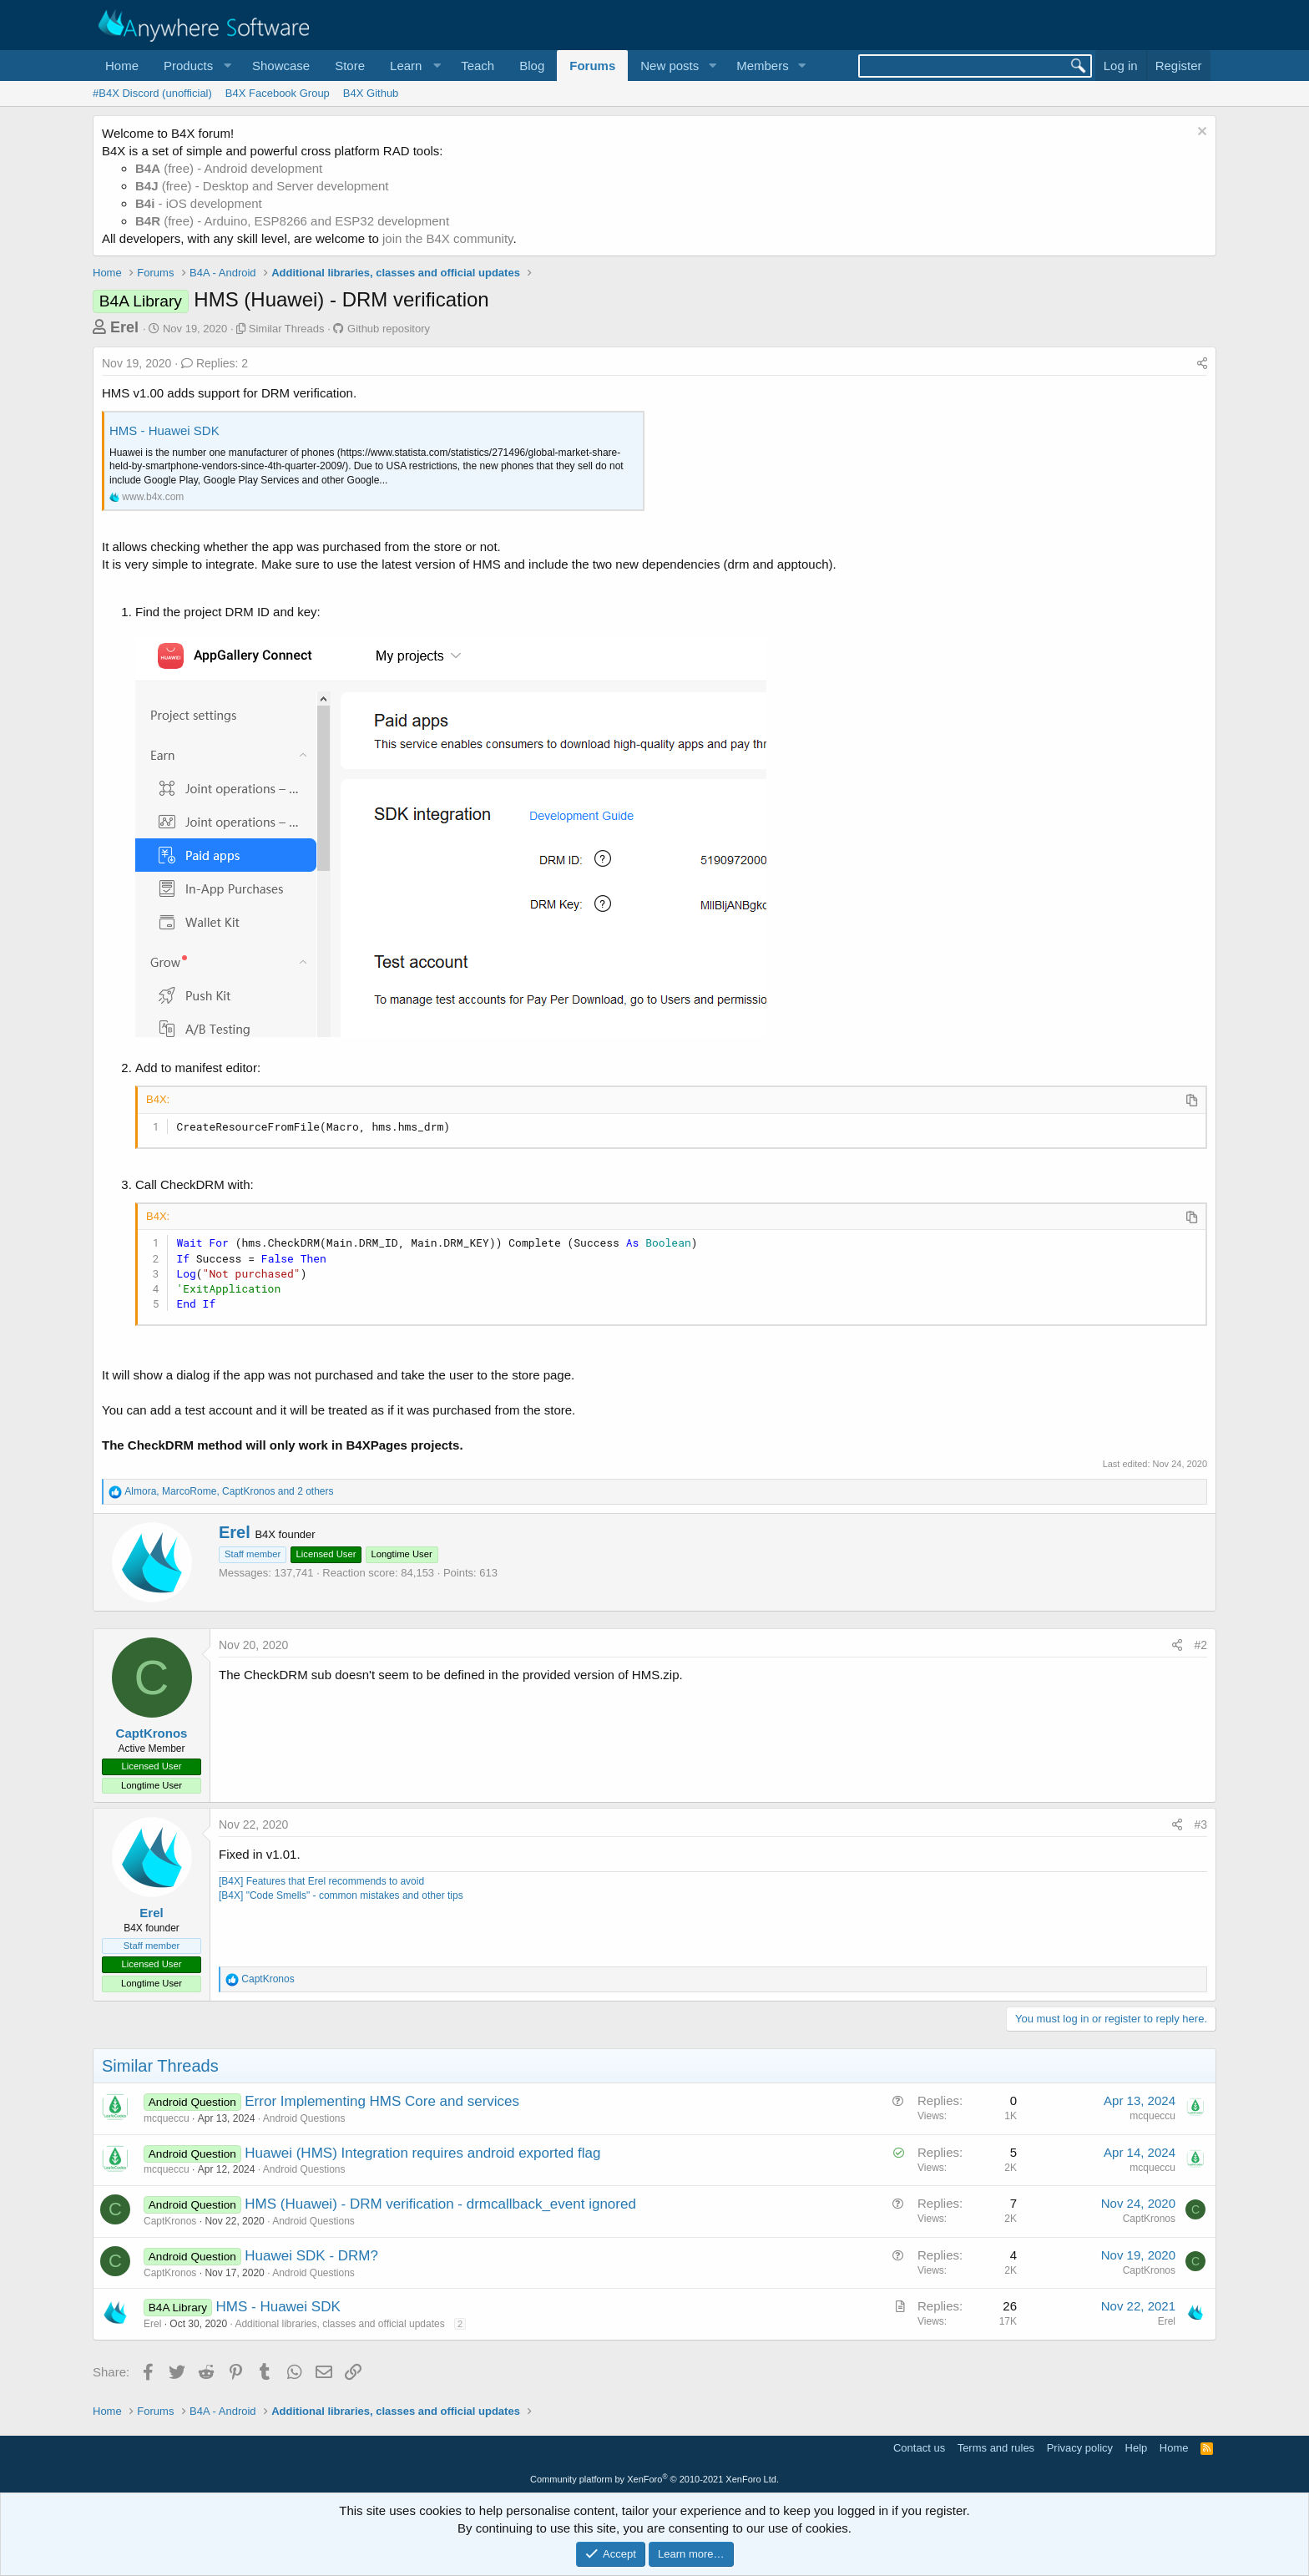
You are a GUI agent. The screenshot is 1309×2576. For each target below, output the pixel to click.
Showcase (281, 65)
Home (122, 65)
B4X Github (371, 93)
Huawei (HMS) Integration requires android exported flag (422, 2153)
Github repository (388, 328)
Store (350, 65)
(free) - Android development (228, 168)
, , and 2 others (228, 1491)
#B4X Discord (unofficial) (152, 93)
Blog (531, 65)
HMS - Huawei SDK (164, 430)
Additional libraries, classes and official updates (339, 2324)
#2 (1200, 1645)
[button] (195, 65)
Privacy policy (1080, 2448)
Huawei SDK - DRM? (311, 2256)
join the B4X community (447, 238)
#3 (1200, 1824)
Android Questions (304, 2118)
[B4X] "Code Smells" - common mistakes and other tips (341, 1895)
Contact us (919, 2448)
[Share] (1202, 364)
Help (1136, 2448)
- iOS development (198, 203)
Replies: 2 (214, 363)
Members (762, 65)
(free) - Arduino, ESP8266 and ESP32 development (292, 221)
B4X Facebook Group (277, 93)
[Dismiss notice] (1200, 133)
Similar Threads (287, 328)
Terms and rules (996, 2448)
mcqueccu (167, 2118)
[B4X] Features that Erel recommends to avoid (321, 1881)
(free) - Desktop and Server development (262, 186)
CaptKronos (152, 1733)
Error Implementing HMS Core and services (382, 2101)
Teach (477, 65)
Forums (592, 65)
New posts (669, 65)
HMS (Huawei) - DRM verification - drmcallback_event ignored (440, 2204)
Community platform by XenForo (654, 2479)
